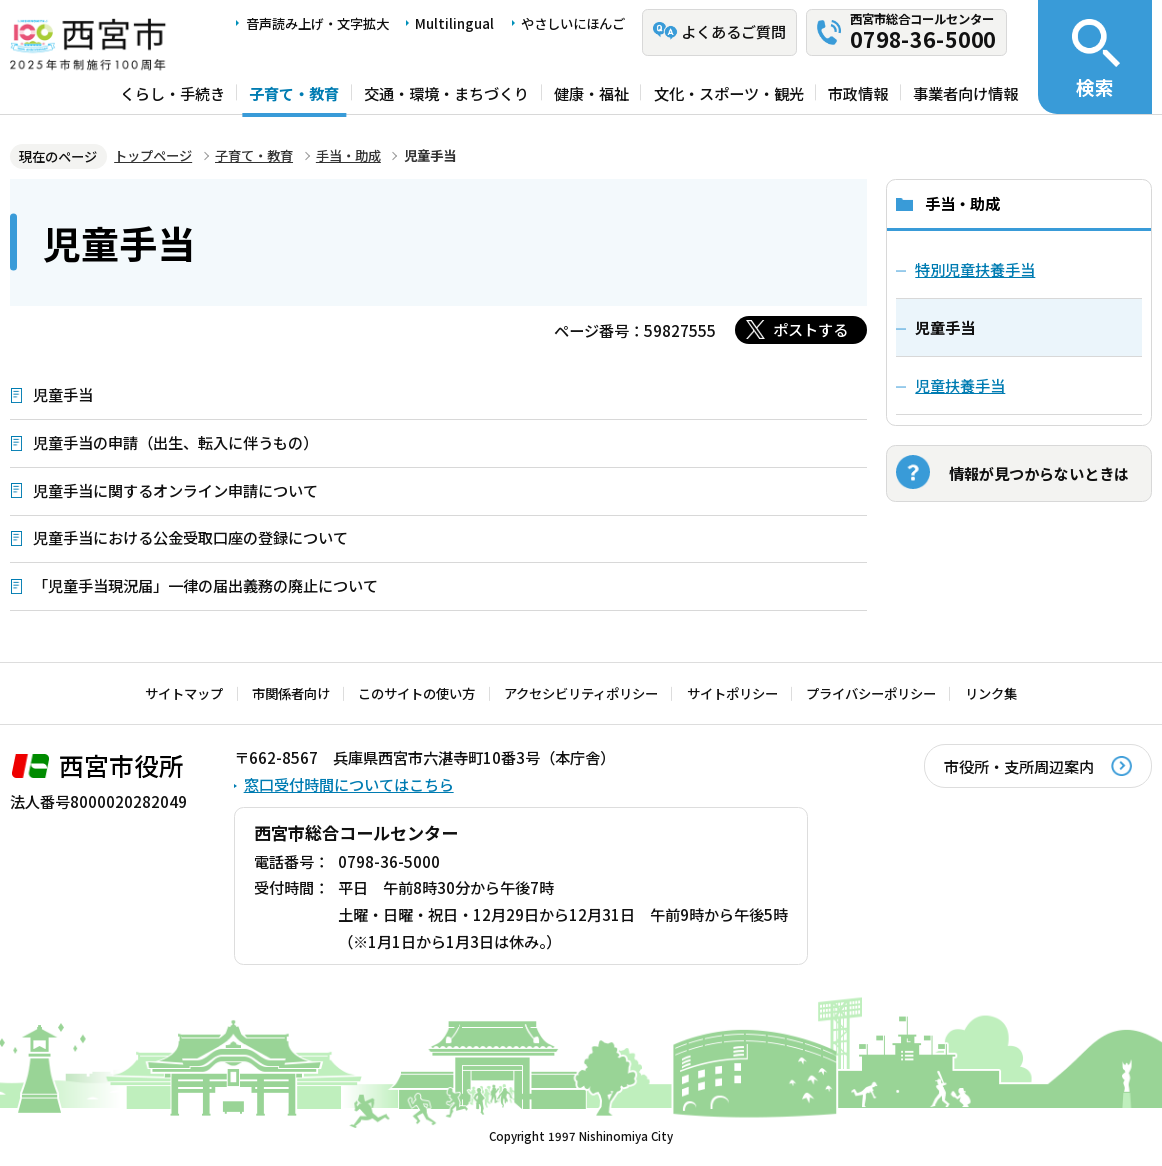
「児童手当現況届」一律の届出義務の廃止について (205, 585)
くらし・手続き (172, 92)
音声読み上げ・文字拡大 (317, 23)
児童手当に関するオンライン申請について (175, 490)
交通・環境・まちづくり (446, 92)
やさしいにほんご (573, 23)
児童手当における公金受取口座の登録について (190, 537)
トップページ (153, 155)
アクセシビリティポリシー (581, 693)
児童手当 (63, 394)
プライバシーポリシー (871, 693)
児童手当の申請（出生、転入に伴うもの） (175, 442)
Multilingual (454, 23)
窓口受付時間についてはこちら (349, 784)
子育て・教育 (294, 92)
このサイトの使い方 (416, 693)
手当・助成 (348, 155)
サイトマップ (184, 693)
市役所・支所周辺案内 (1019, 766)
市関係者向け (291, 693)
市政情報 (858, 92)
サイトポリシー (732, 693)
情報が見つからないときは (1039, 473)
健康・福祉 (591, 92)
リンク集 (991, 693)
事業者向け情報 (965, 92)
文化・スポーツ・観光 (729, 92)
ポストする (810, 329)
